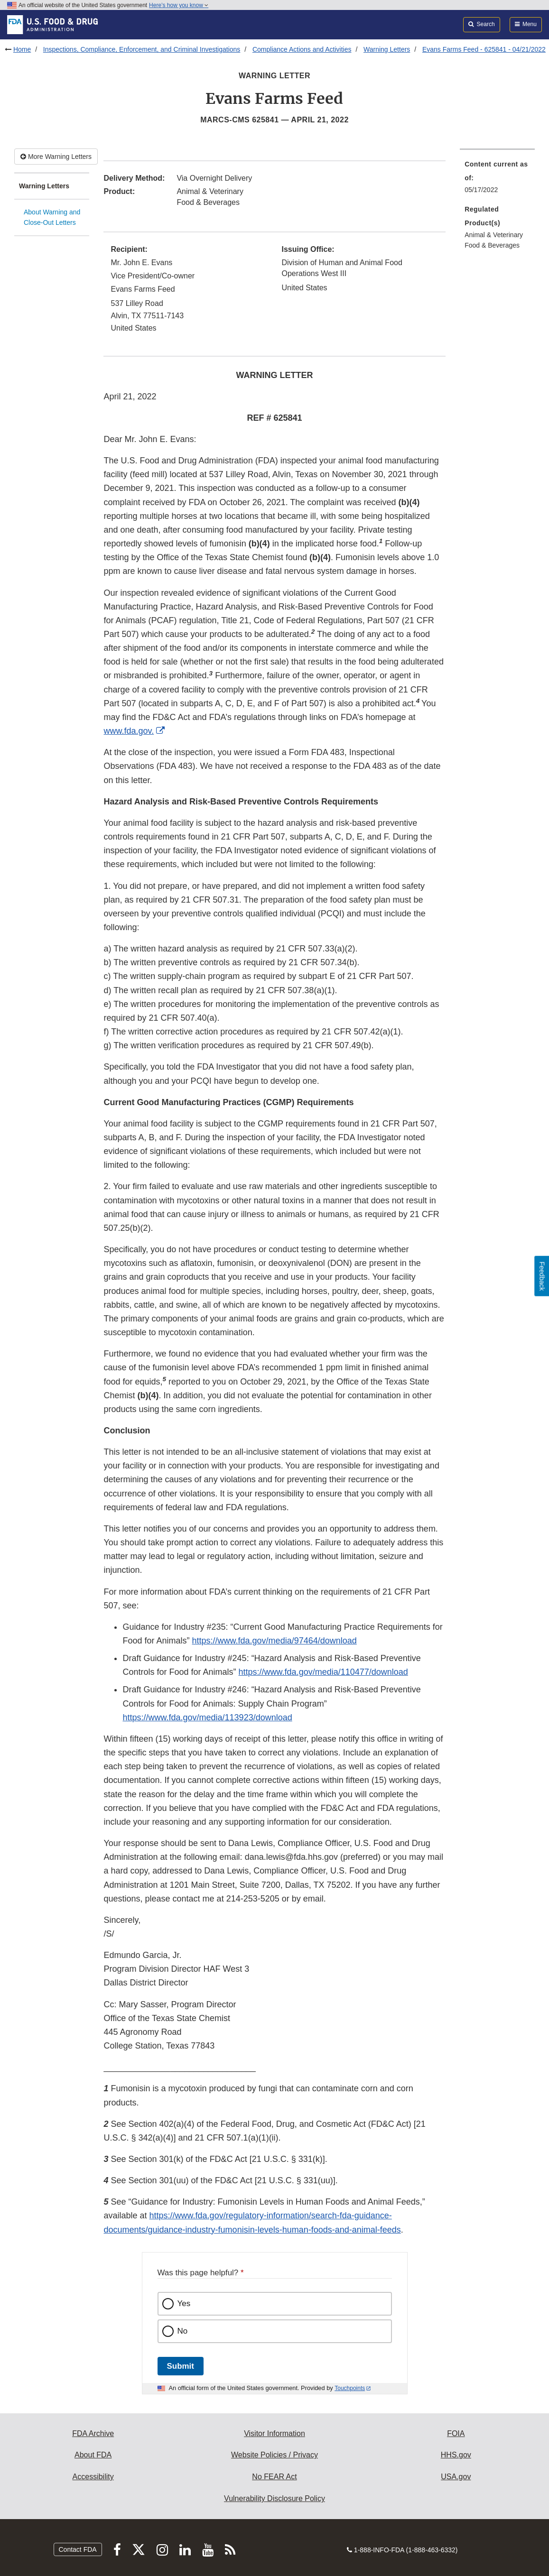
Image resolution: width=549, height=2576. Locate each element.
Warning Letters (386, 49)
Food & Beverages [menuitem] (492, 245)
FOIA (456, 2433)
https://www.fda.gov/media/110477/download (323, 1672)
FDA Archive (93, 2433)
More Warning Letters (56, 156)
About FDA (93, 2455)
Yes (184, 2303)
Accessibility (93, 2477)
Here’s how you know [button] (178, 5)
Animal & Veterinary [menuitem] (494, 235)
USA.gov (456, 2477)
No (182, 2331)
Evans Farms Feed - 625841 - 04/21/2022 (484, 49)
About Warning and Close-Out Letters (52, 217)
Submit (180, 2366)
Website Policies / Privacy (274, 2455)
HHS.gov (456, 2455)
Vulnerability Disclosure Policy (274, 2498)
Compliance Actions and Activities (302, 49)
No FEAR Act (274, 2477)
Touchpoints (350, 2388)
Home (22, 49)
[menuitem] (497, 180)
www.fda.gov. (128, 731)
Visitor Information (274, 2433)
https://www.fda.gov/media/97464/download (274, 1640)
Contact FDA (78, 2549)
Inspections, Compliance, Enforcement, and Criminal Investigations (142, 49)
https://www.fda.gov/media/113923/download (207, 1717)
